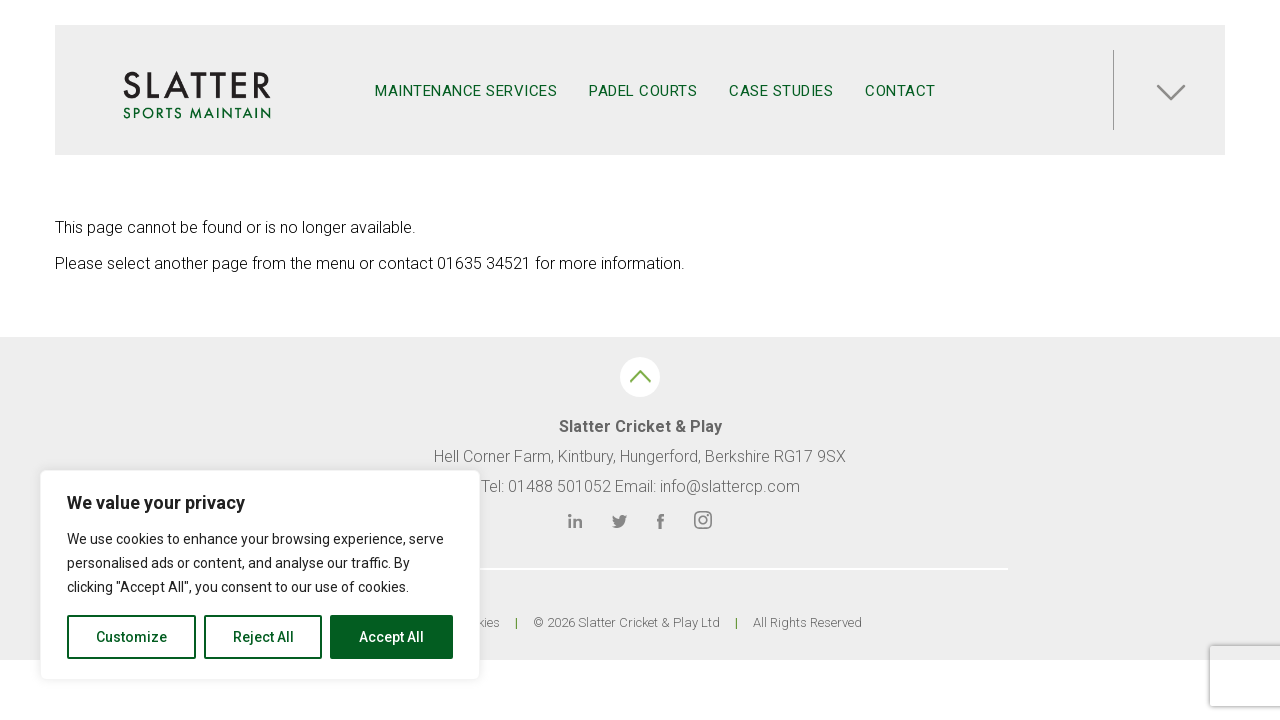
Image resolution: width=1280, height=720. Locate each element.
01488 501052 (559, 486)
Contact (900, 91)
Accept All (391, 637)
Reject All (263, 637)
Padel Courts (643, 91)
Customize (131, 637)
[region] (260, 575)
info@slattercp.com (730, 486)
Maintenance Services (466, 91)
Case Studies (781, 91)
